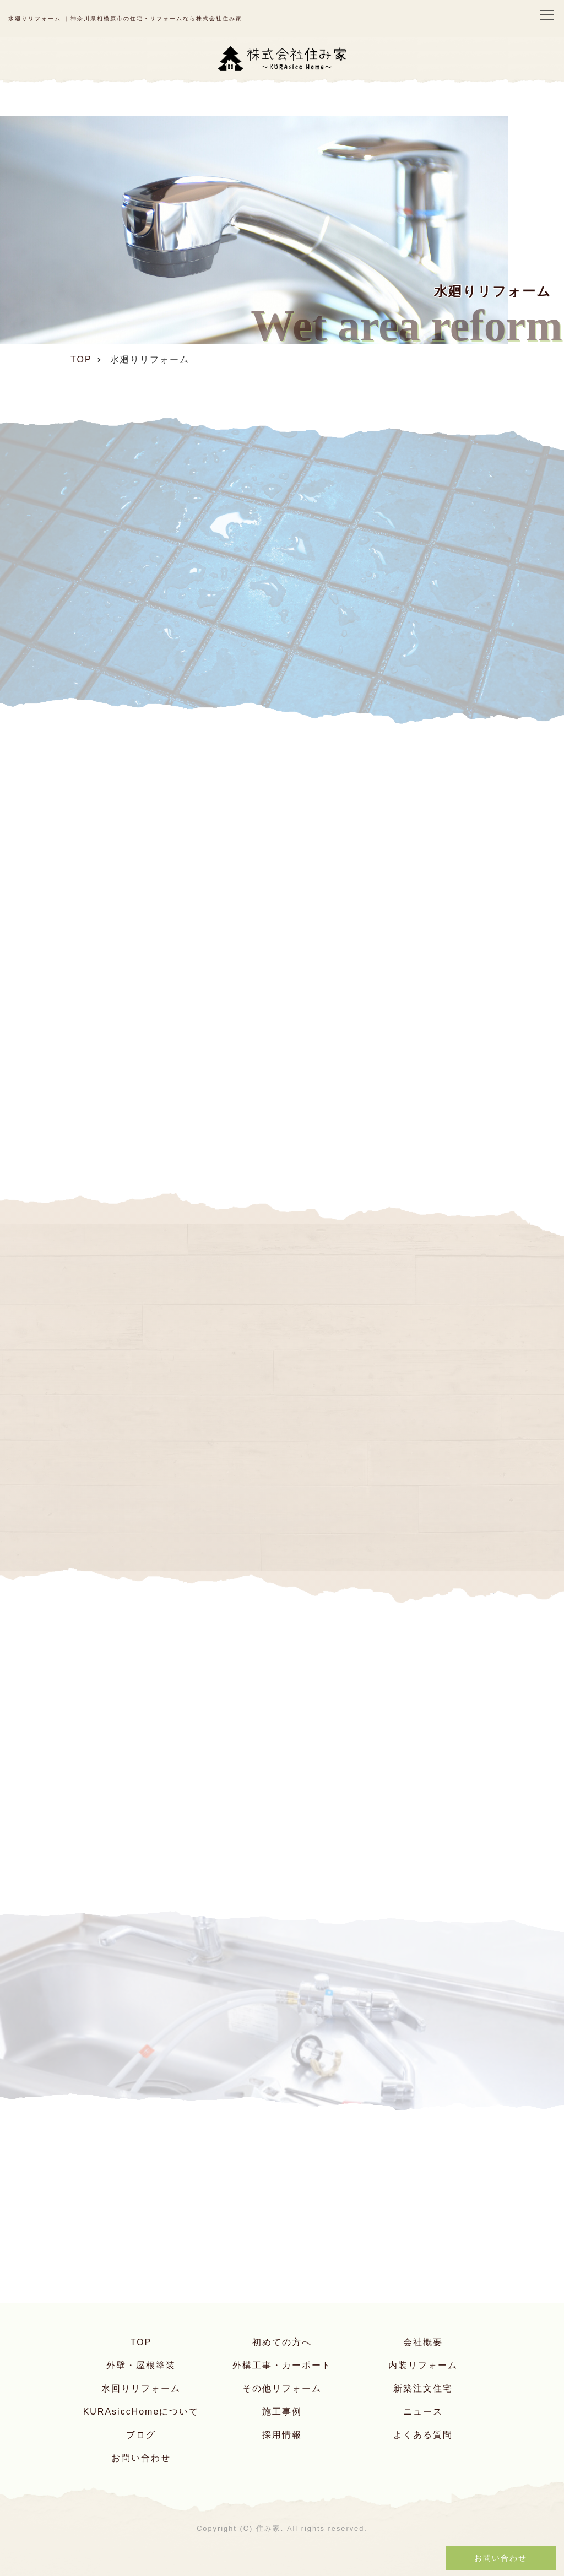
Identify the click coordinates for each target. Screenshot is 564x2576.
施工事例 (282, 2411)
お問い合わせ (141, 2458)
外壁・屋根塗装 (141, 2365)
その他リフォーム (282, 2388)
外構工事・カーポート (282, 2365)
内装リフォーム (423, 2365)
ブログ (141, 2434)
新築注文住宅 (423, 2388)
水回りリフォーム (141, 2388)
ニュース (423, 2411)
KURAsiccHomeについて (141, 2411)
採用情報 (282, 2434)
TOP (141, 2342)
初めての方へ (282, 2342)
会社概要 (423, 2342)
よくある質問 (423, 2434)
